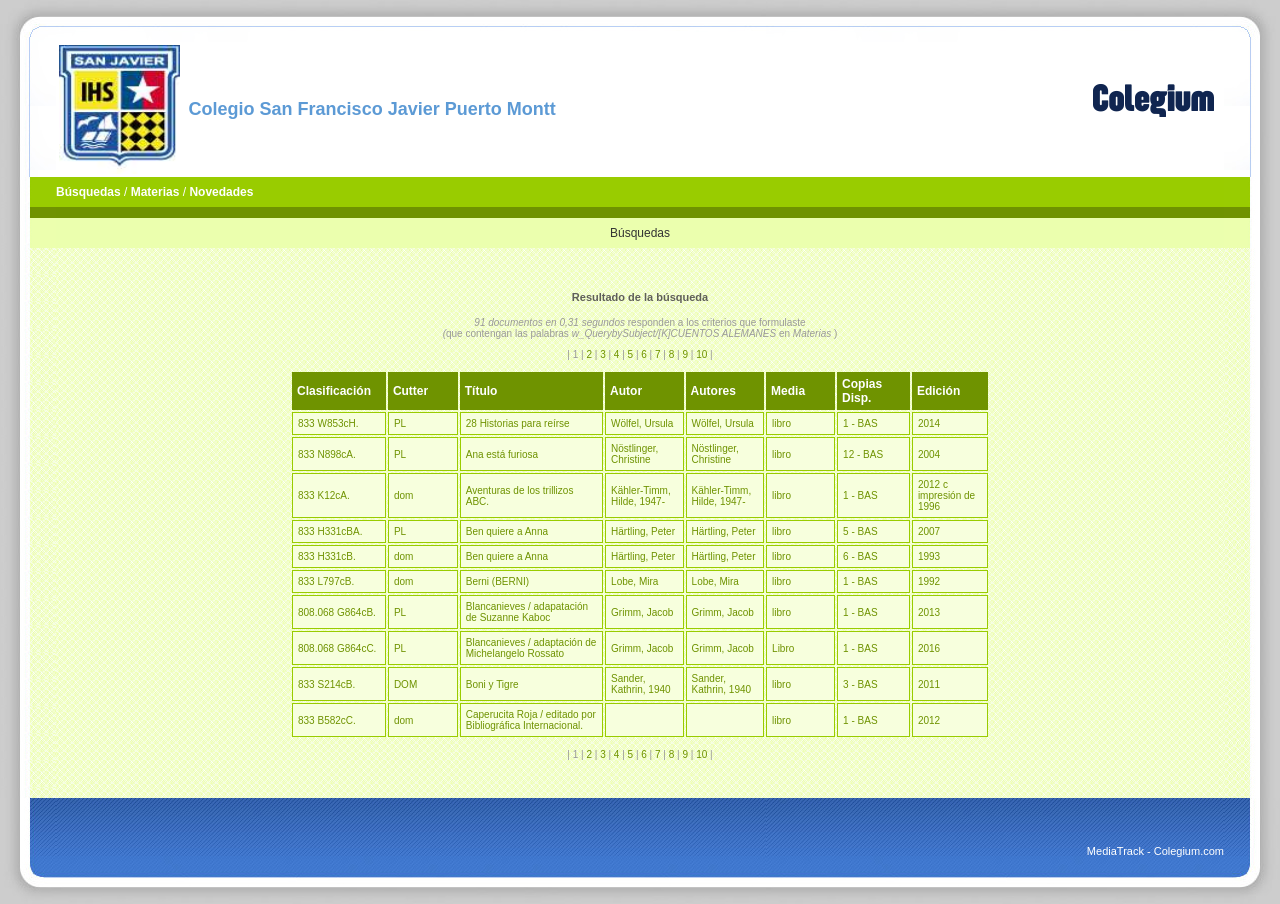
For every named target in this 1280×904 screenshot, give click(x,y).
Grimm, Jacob (642, 612)
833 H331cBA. (330, 531)
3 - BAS (860, 684)
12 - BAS (863, 454)
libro (781, 423)
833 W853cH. (328, 423)
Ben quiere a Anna (507, 531)
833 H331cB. (327, 556)
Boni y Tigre (492, 684)
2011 (929, 684)
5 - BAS (860, 531)
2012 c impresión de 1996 (946, 495)
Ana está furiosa (502, 454)
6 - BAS (860, 556)
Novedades (221, 192)
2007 (929, 531)
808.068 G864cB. (337, 612)
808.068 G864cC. (337, 648)
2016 (929, 648)
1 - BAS (860, 423)
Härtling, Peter (643, 531)
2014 (929, 423)
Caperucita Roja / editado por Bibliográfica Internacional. (531, 720)
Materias (155, 192)
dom (403, 495)
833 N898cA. (327, 454)
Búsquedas (88, 192)
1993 (929, 556)
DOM (405, 684)
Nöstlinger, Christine (634, 454)
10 (701, 354)
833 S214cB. (326, 684)
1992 (929, 581)
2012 (929, 720)
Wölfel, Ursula (642, 423)
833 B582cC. (327, 720)
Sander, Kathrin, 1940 (641, 684)
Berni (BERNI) (497, 581)
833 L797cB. (326, 581)
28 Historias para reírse (518, 423)
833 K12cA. (324, 495)
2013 (929, 612)
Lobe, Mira (634, 581)
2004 (929, 454)
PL (400, 423)
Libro (783, 648)
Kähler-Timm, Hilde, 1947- (641, 496)
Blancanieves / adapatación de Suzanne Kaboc (527, 612)
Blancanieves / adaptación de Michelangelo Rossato (531, 648)
